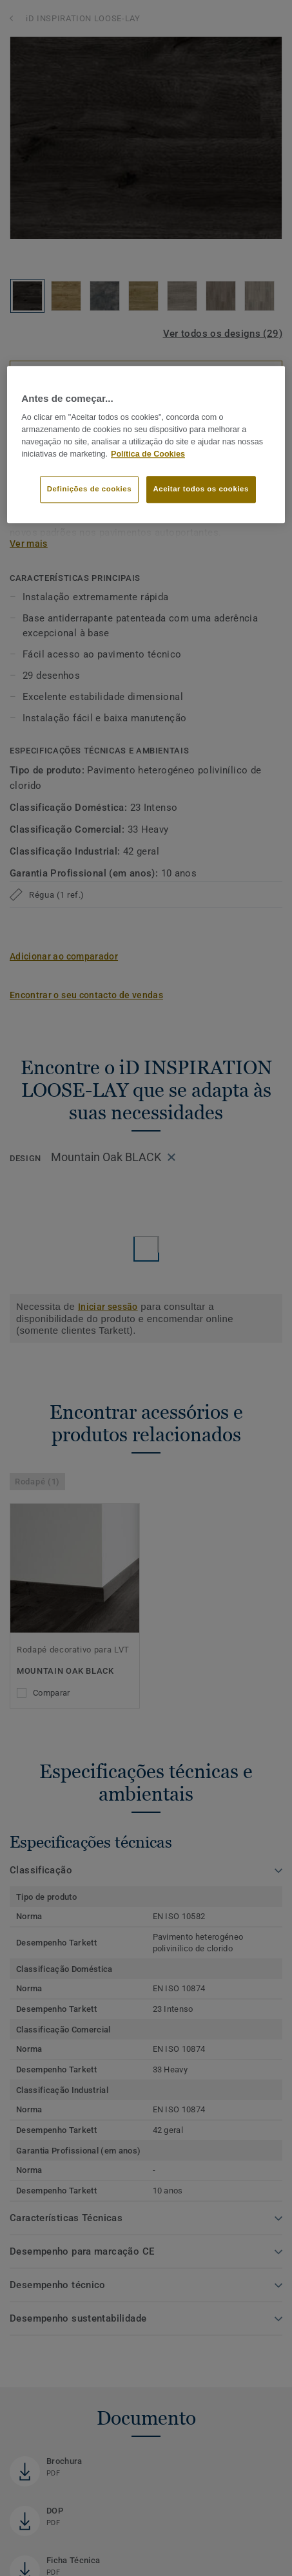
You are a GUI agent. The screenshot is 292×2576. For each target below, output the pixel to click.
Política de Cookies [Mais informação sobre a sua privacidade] (148, 454)
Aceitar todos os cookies (201, 489)
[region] (145, 444)
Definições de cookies (89, 489)
